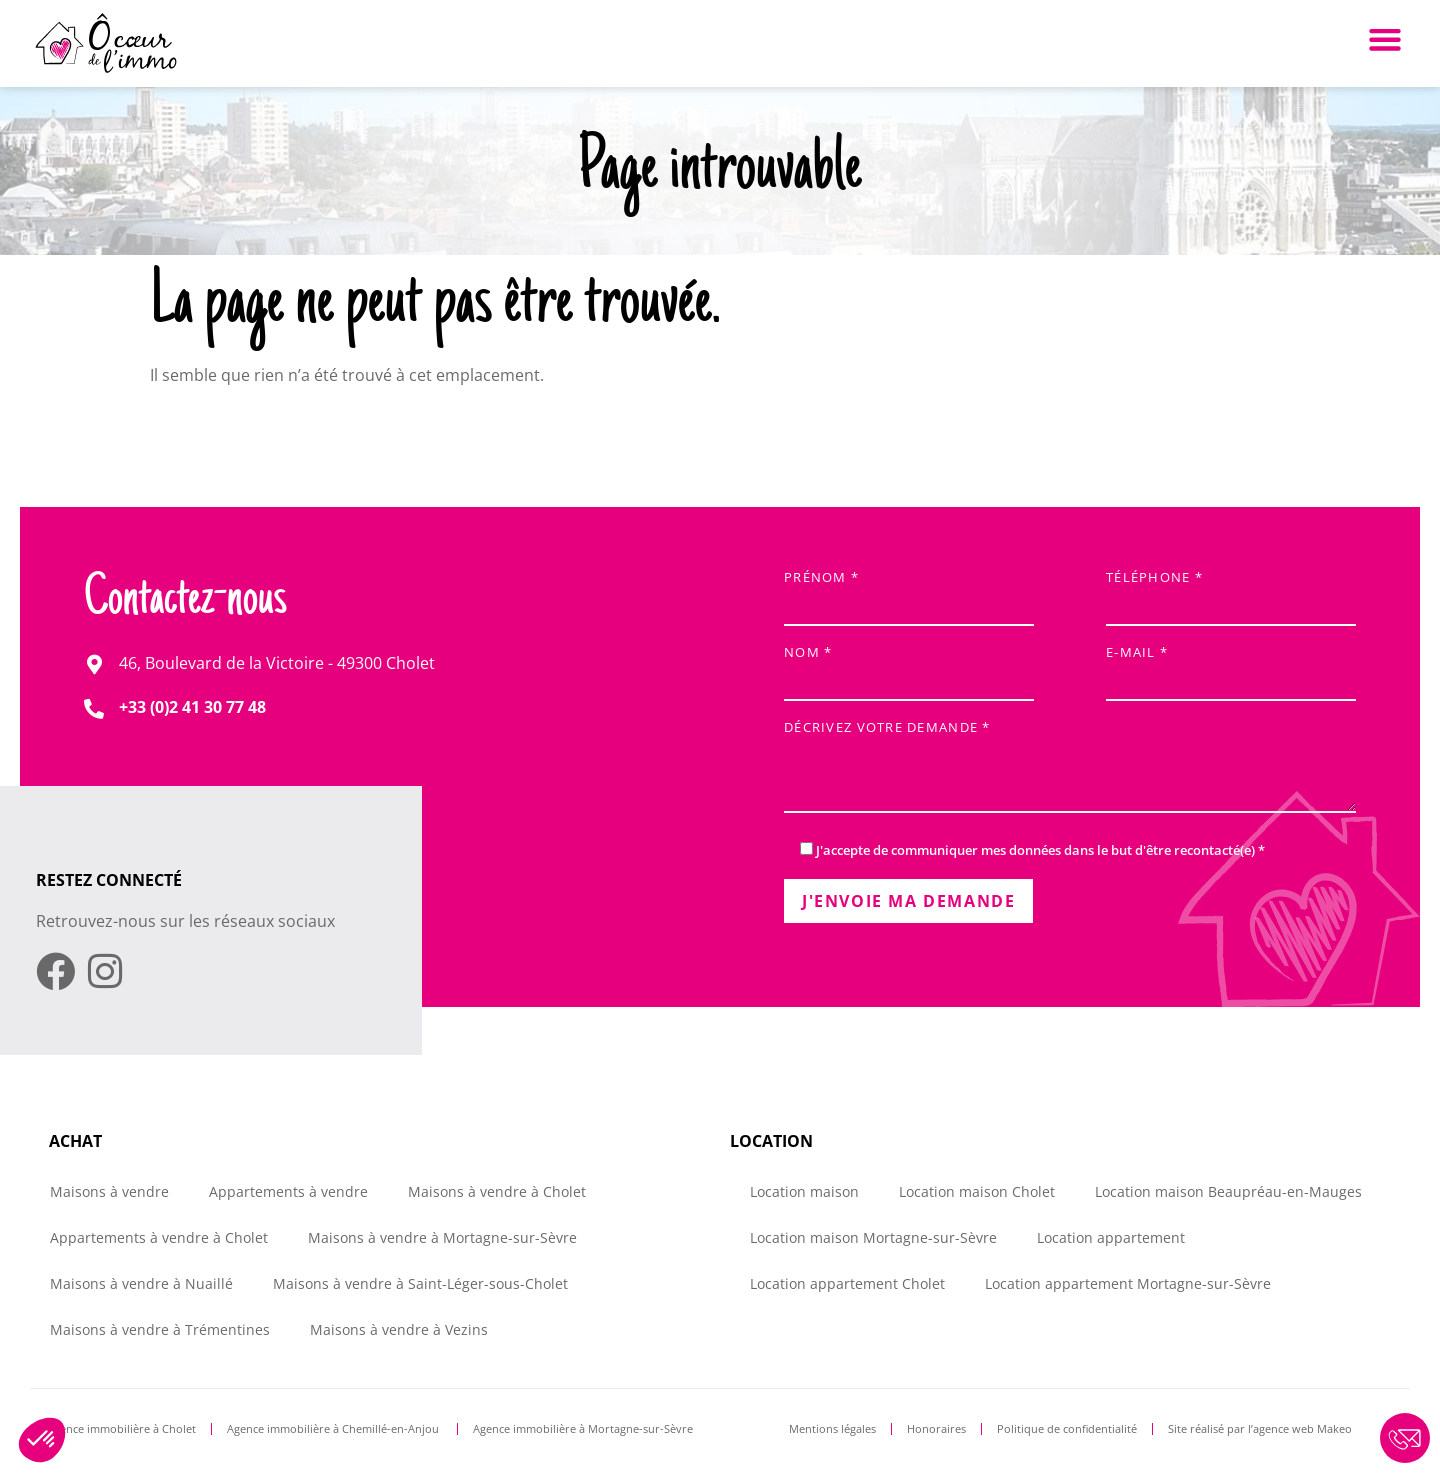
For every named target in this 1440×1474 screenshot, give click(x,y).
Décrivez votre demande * (1070, 768)
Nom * (909, 667)
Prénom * (909, 592)
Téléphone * (1231, 592)
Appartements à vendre (288, 1191)
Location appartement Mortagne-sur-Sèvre (1128, 1283)
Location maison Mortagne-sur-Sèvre (873, 1237)
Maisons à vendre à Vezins (399, 1329)
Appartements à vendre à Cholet (159, 1237)
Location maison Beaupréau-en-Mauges (1228, 1191)
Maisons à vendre (109, 1191)
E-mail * (1231, 667)
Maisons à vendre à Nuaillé (141, 1283)
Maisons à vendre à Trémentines (160, 1329)
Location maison (804, 1191)
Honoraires (936, 1428)
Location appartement (1111, 1237)
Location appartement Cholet (847, 1283)
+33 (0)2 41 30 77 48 (192, 707)
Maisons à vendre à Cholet (497, 1191)
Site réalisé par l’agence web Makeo (1260, 1428)
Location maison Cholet (977, 1191)
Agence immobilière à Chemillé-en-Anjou (334, 1428)
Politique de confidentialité (1067, 1428)
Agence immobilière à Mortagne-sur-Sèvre (583, 1428)
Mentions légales (832, 1428)
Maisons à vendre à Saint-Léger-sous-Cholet (420, 1283)
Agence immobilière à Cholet (121, 1428)
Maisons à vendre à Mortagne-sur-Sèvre (442, 1237)
